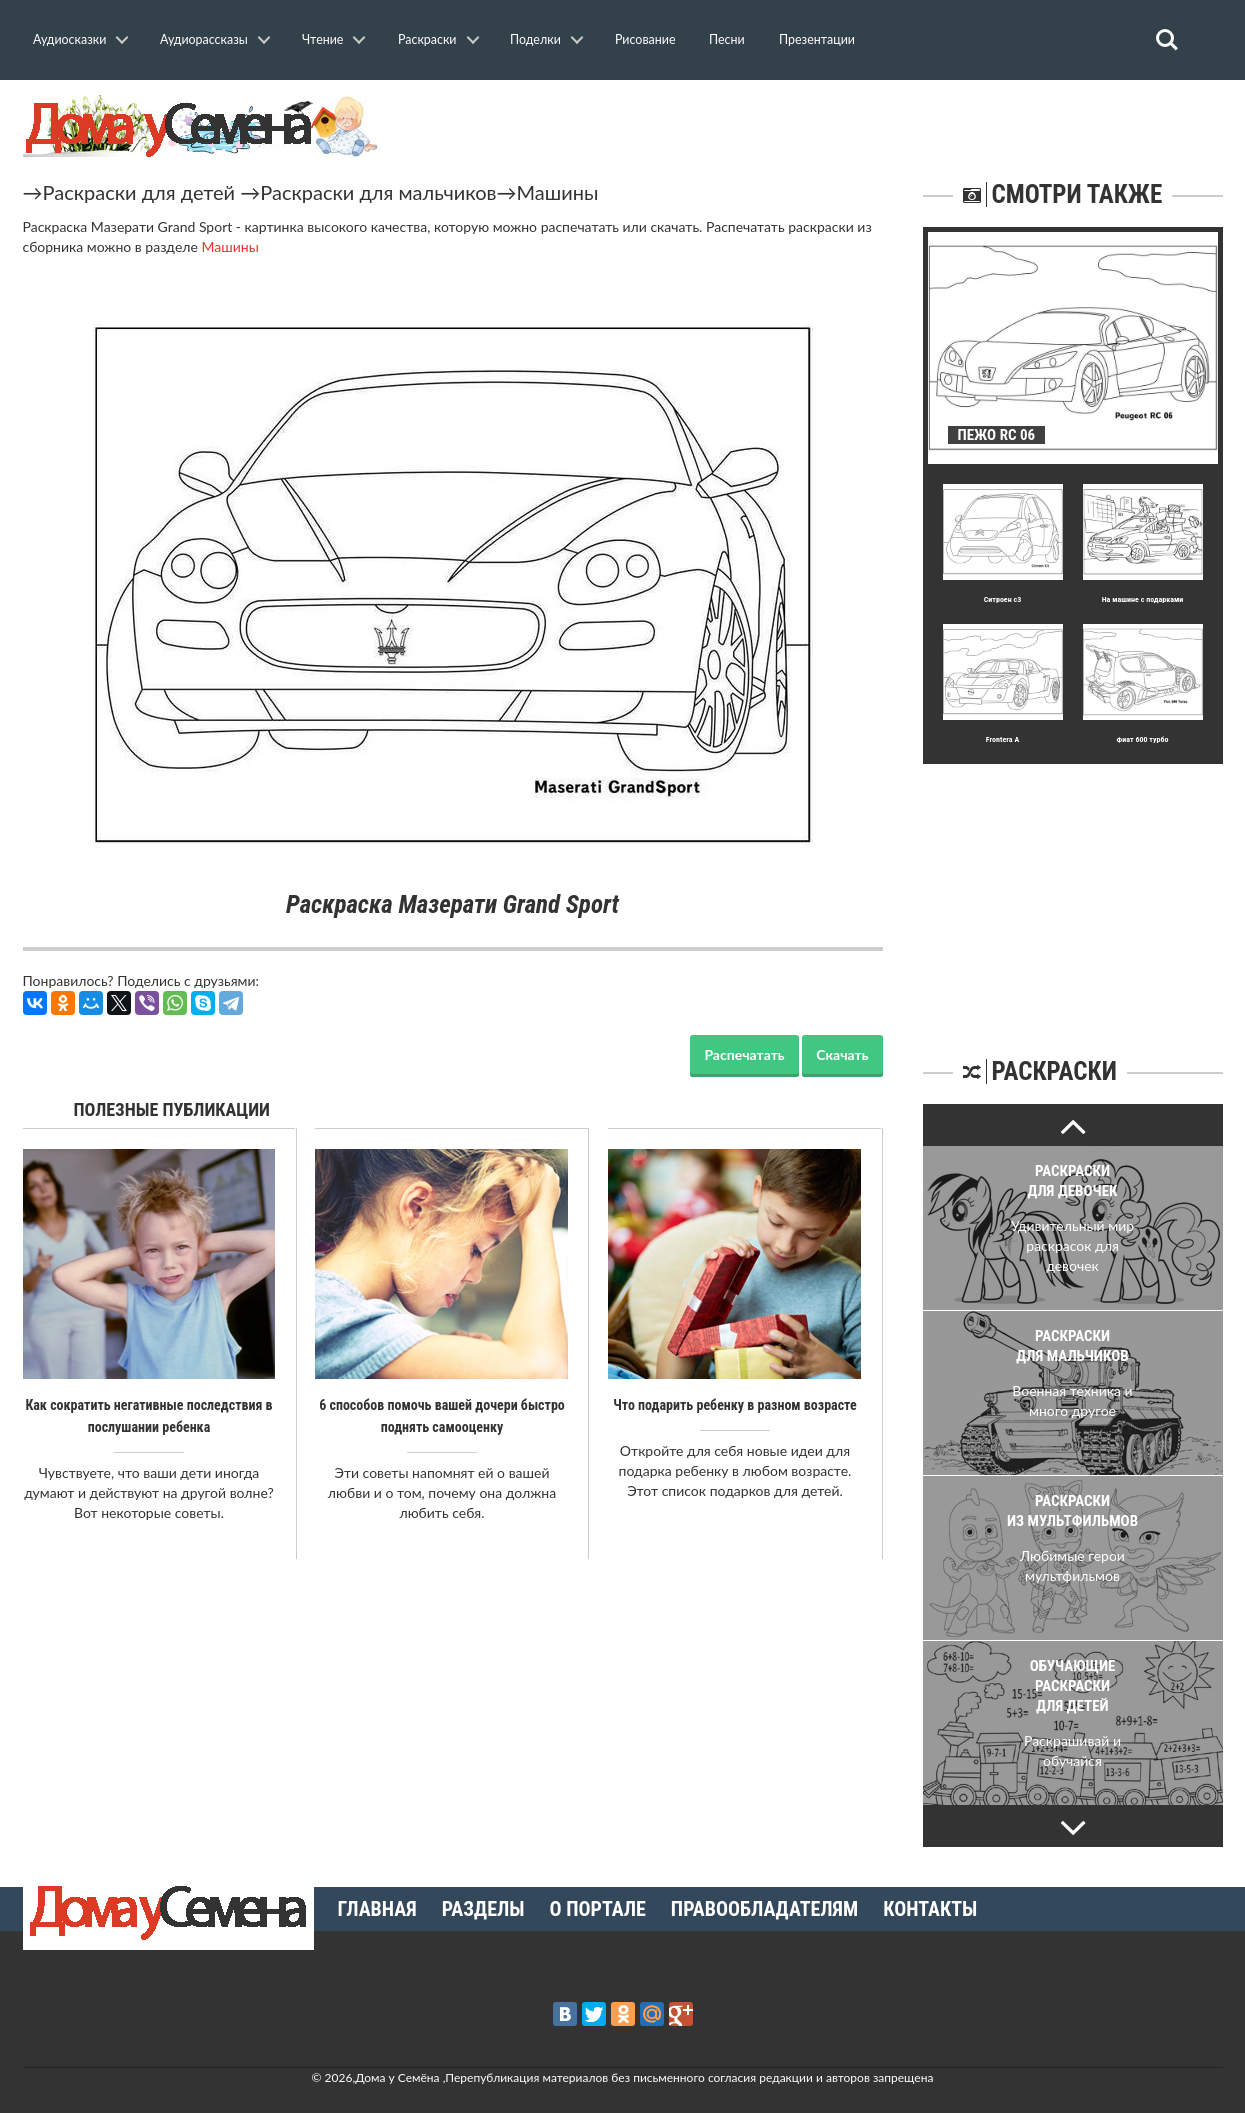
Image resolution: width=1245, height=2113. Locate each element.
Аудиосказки (69, 39)
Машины (558, 192)
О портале (598, 1909)
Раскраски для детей (139, 192)
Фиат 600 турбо (1142, 739)
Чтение (322, 39)
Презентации (817, 39)
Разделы (483, 1909)
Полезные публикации (172, 1109)
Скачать (842, 1054)
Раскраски (427, 39)
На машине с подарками (1143, 599)
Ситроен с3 (1003, 599)
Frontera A (1002, 739)
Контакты (930, 1909)
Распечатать (744, 1054)
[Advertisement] (1073, 889)
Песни (727, 39)
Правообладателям (764, 1909)
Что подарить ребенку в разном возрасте (735, 1405)
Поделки (535, 39)
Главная (377, 1909)
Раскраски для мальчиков (378, 192)
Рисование (645, 39)
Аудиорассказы (204, 39)
